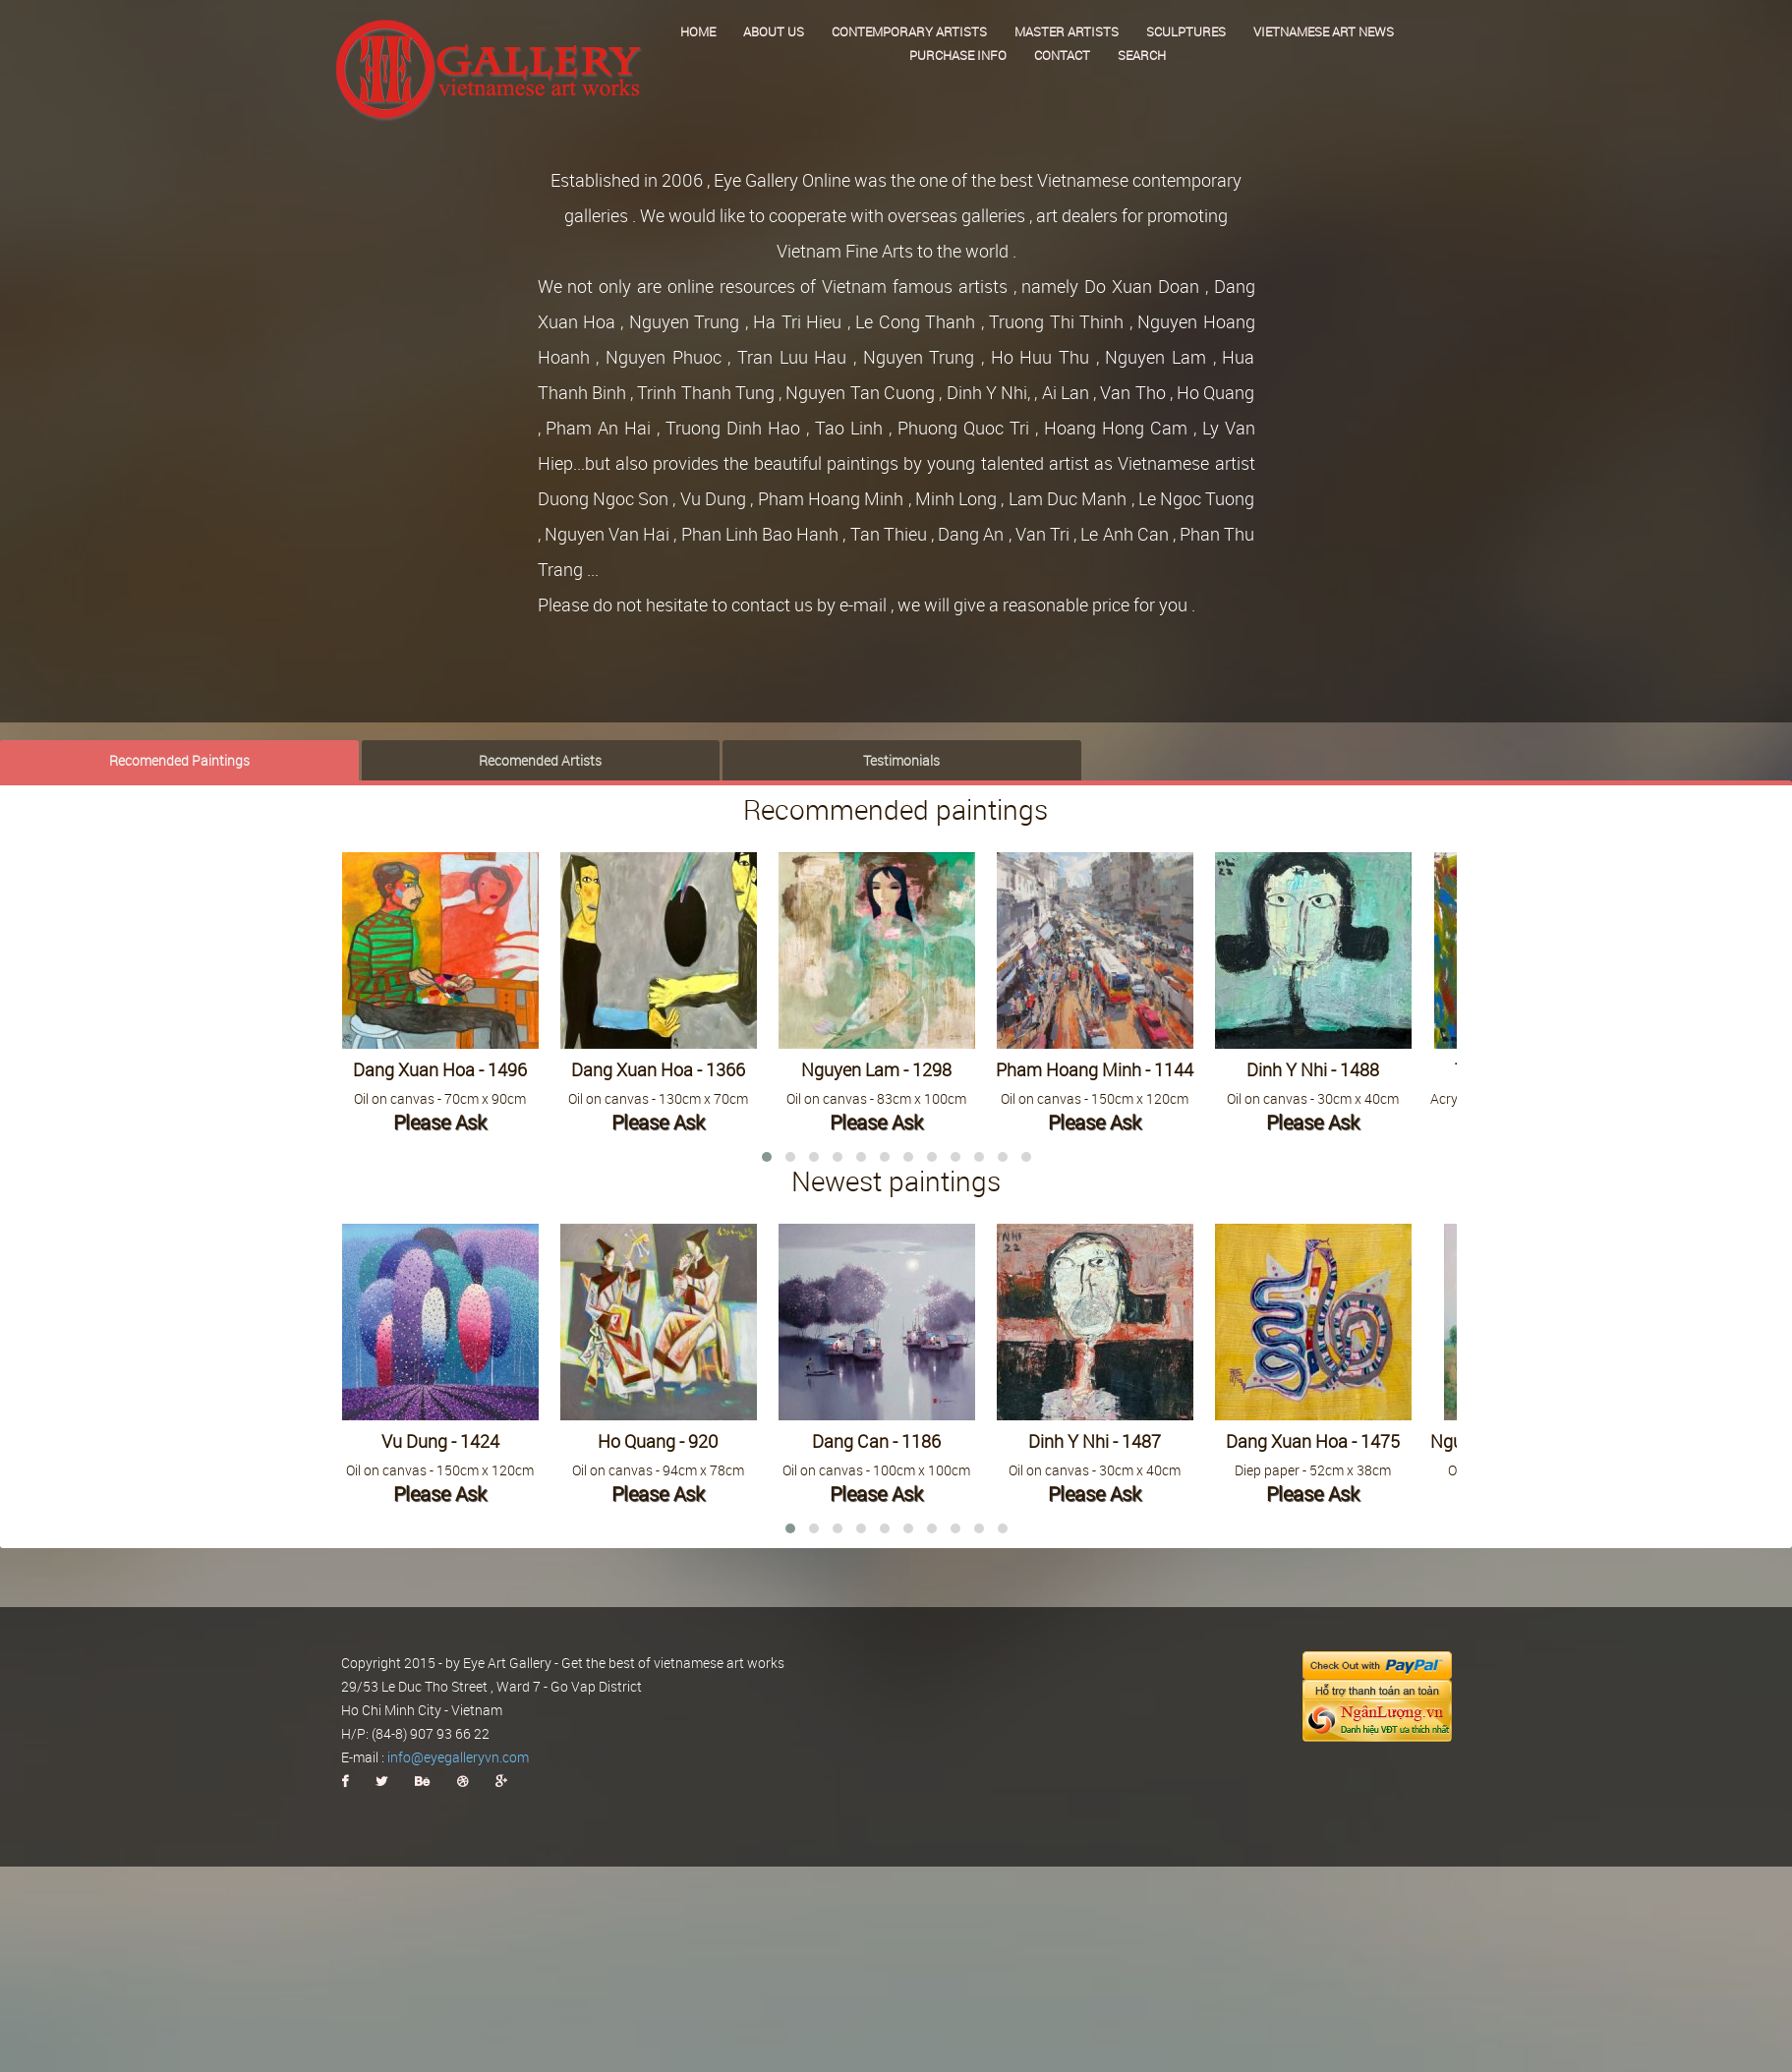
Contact (1062, 55)
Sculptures (1186, 31)
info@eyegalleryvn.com (458, 1757)
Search (1142, 55)
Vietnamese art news (1323, 31)
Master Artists (1066, 31)
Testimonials (901, 759)
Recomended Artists (540, 759)
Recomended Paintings (179, 759)
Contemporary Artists (909, 31)
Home (698, 31)
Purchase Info (958, 55)
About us (773, 31)
